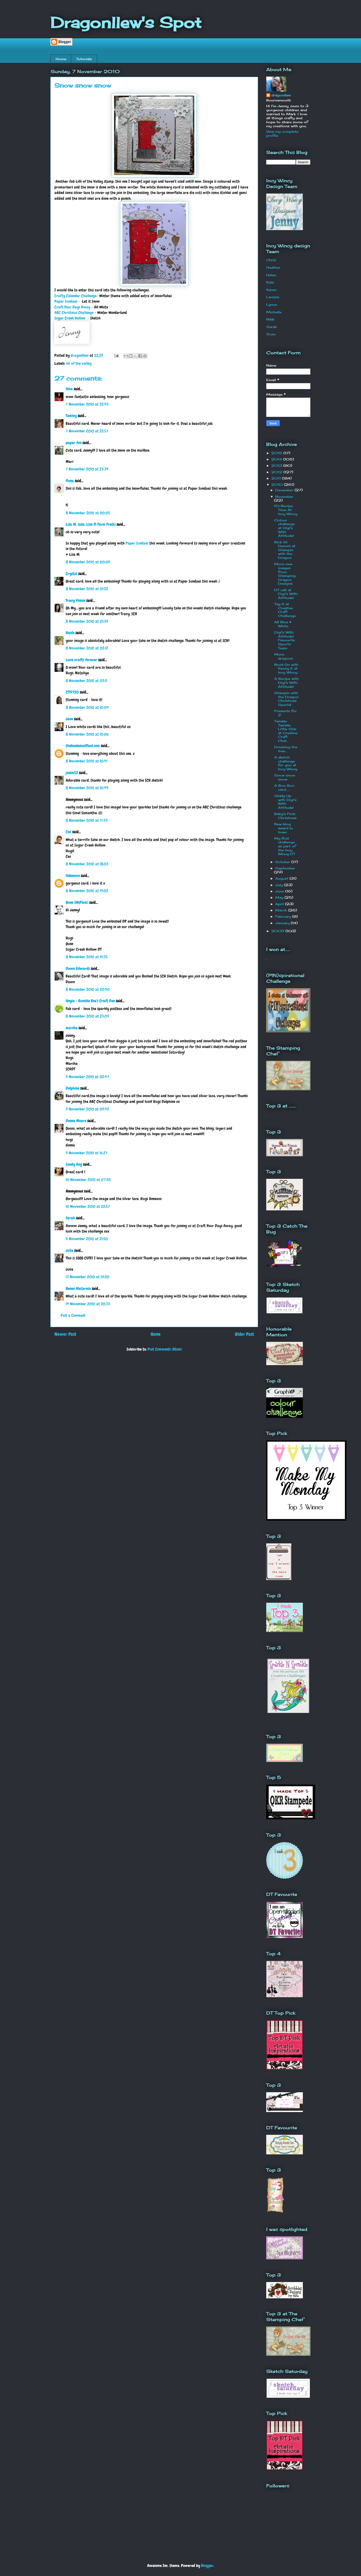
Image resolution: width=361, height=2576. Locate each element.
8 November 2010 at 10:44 (87, 787)
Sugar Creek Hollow (69, 318)
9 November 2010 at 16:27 (86, 1153)
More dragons (283, 656)
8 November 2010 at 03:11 (86, 680)
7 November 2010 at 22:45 (87, 404)
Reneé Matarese (78, 1288)
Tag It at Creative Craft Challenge (285, 610)
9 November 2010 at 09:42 (87, 1109)
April (280, 904)
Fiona (70, 481)
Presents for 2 (285, 713)
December (285, 490)
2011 (276, 478)
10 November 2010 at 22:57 (88, 1206)
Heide (70, 632)
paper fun (73, 442)
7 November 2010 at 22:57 (87, 431)
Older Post (244, 1334)
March (281, 910)
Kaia (270, 282)
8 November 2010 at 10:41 (86, 761)
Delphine (72, 1088)
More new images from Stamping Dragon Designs (285, 573)
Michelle (274, 312)
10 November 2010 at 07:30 (88, 1179)
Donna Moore (76, 1120)
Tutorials (84, 59)
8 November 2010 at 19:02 (87, 890)
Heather (273, 267)
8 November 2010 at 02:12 (87, 648)
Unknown (73, 875)
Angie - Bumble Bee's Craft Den (90, 1001)
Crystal (71, 573)
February (283, 916)
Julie (69, 1250)
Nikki (270, 319)
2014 (277, 459)
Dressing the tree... (285, 749)
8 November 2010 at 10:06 (87, 734)
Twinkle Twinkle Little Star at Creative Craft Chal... (286, 731)
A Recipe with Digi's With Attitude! (286, 682)
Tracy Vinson (75, 600)
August (282, 878)
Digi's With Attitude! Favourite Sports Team (284, 640)
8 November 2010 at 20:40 (88, 989)
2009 (278, 931)
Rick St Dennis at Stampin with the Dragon (284, 550)
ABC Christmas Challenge (74, 312)
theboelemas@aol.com (83, 745)
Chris (271, 260)
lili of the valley (79, 363)
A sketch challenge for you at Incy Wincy (285, 763)
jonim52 (72, 772)
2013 (277, 465)
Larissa (272, 297)
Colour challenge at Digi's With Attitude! (284, 528)
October (283, 862)
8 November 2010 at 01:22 (87, 588)
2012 (277, 472)
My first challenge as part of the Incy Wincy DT (285, 846)
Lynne (271, 304)
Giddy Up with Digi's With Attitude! (285, 802)
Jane (69, 719)
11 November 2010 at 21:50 (87, 1238)
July (279, 885)
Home (61, 59)
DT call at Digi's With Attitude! (286, 594)
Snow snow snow (284, 777)
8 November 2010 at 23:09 (87, 1016)
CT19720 (72, 692)
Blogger (207, 2565)
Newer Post (65, 1334)
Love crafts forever (81, 660)
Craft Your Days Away (72, 307)
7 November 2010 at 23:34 (87, 469)
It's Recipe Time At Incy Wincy (285, 510)
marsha (71, 1028)
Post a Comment (73, 1315)
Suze (271, 334)
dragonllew (281, 95)
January (283, 923)
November (284, 497)
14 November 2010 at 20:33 (88, 1304)
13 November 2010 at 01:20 (87, 1276)
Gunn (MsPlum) (77, 902)
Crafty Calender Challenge (75, 295)
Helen (271, 275)
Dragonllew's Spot (126, 22)
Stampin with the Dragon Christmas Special (286, 699)
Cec (68, 832)
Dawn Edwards (78, 968)
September (285, 868)
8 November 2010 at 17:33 (87, 820)
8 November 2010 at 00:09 (88, 562)
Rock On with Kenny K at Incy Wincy (286, 668)
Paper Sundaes (65, 301)
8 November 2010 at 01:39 (87, 621)
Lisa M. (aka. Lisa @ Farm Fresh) (91, 524)
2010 (277, 484)
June (280, 891)
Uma (69, 389)
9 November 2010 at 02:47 (87, 1076)
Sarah (70, 1218)
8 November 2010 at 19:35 (87, 956)
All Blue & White (282, 624)
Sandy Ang (74, 1164)
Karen (271, 290)
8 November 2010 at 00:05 (88, 513)
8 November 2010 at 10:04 (87, 707)
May (280, 897)
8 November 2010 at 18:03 (87, 864)
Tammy (71, 415)
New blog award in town (283, 828)
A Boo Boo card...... (284, 787)
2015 (277, 453)
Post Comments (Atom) (165, 1349)
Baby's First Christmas (285, 816)
